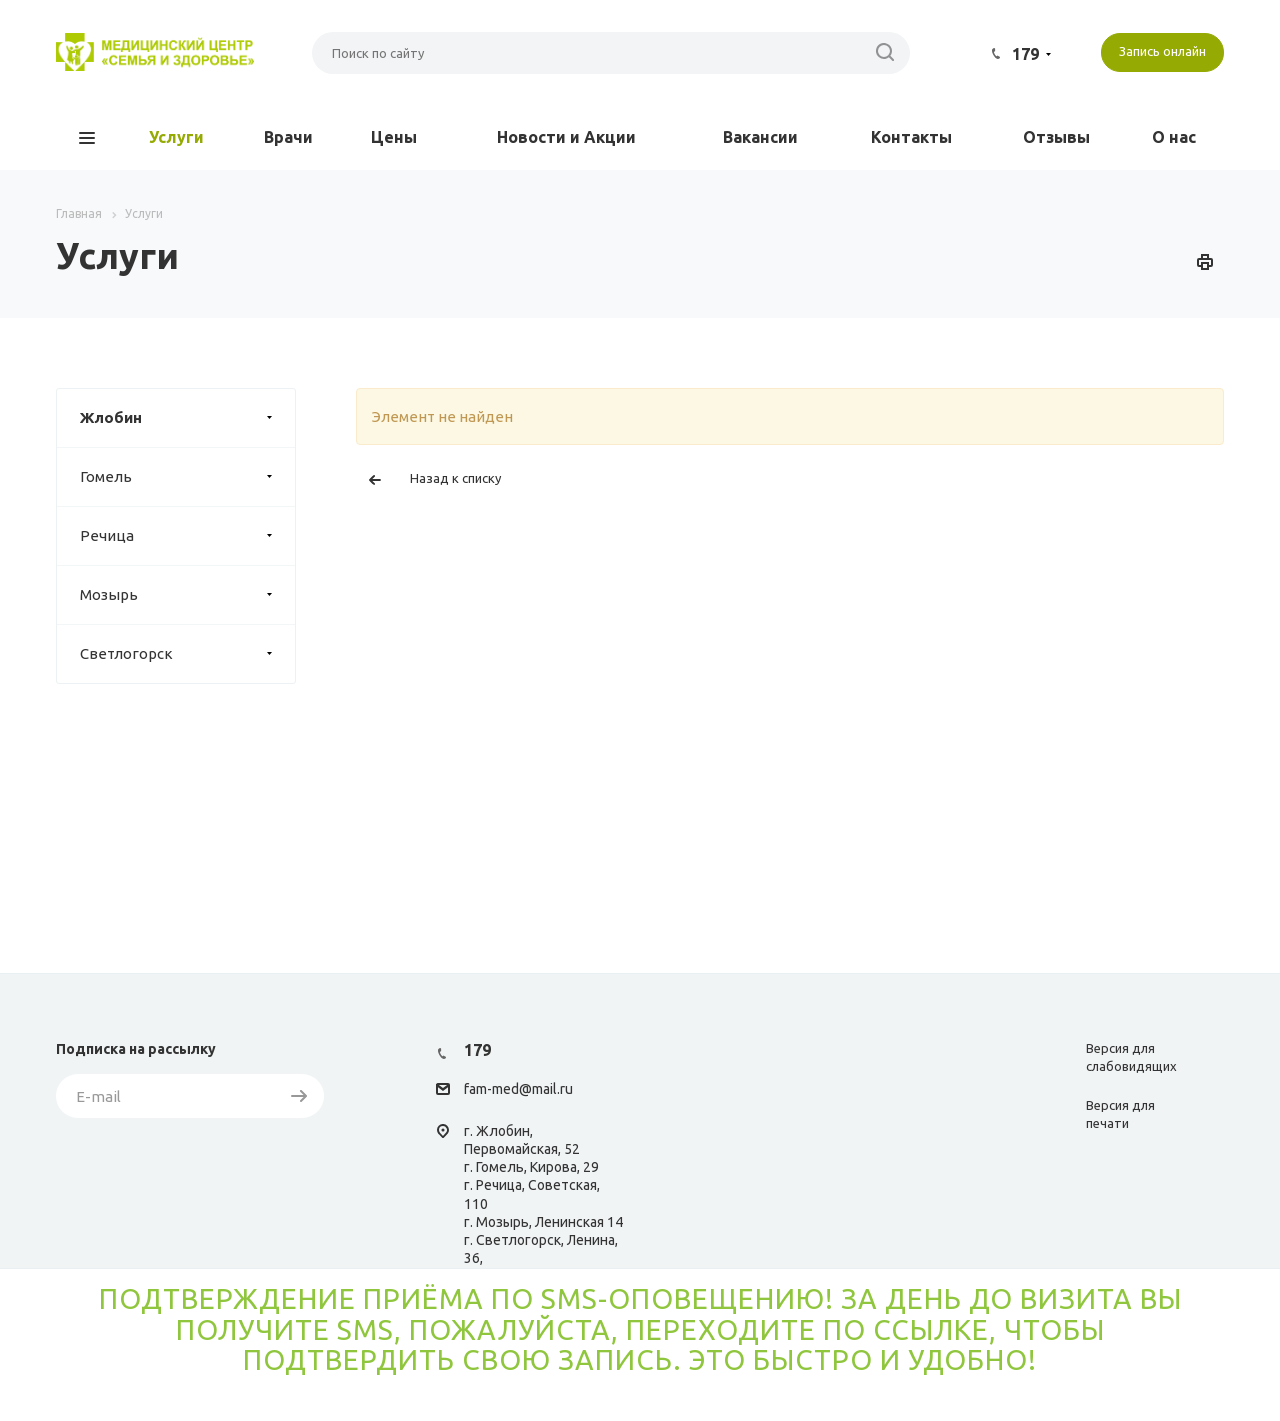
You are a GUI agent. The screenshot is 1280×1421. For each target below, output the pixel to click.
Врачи (288, 137)
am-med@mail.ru (521, 1090)
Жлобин (187, 418)
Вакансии (760, 137)
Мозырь (187, 595)
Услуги (176, 137)
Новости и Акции (566, 137)
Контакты (911, 137)
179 (1025, 54)
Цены (394, 137)
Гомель (187, 477)
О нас (1174, 137)
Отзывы (1056, 137)
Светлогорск (187, 654)
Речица (187, 536)
